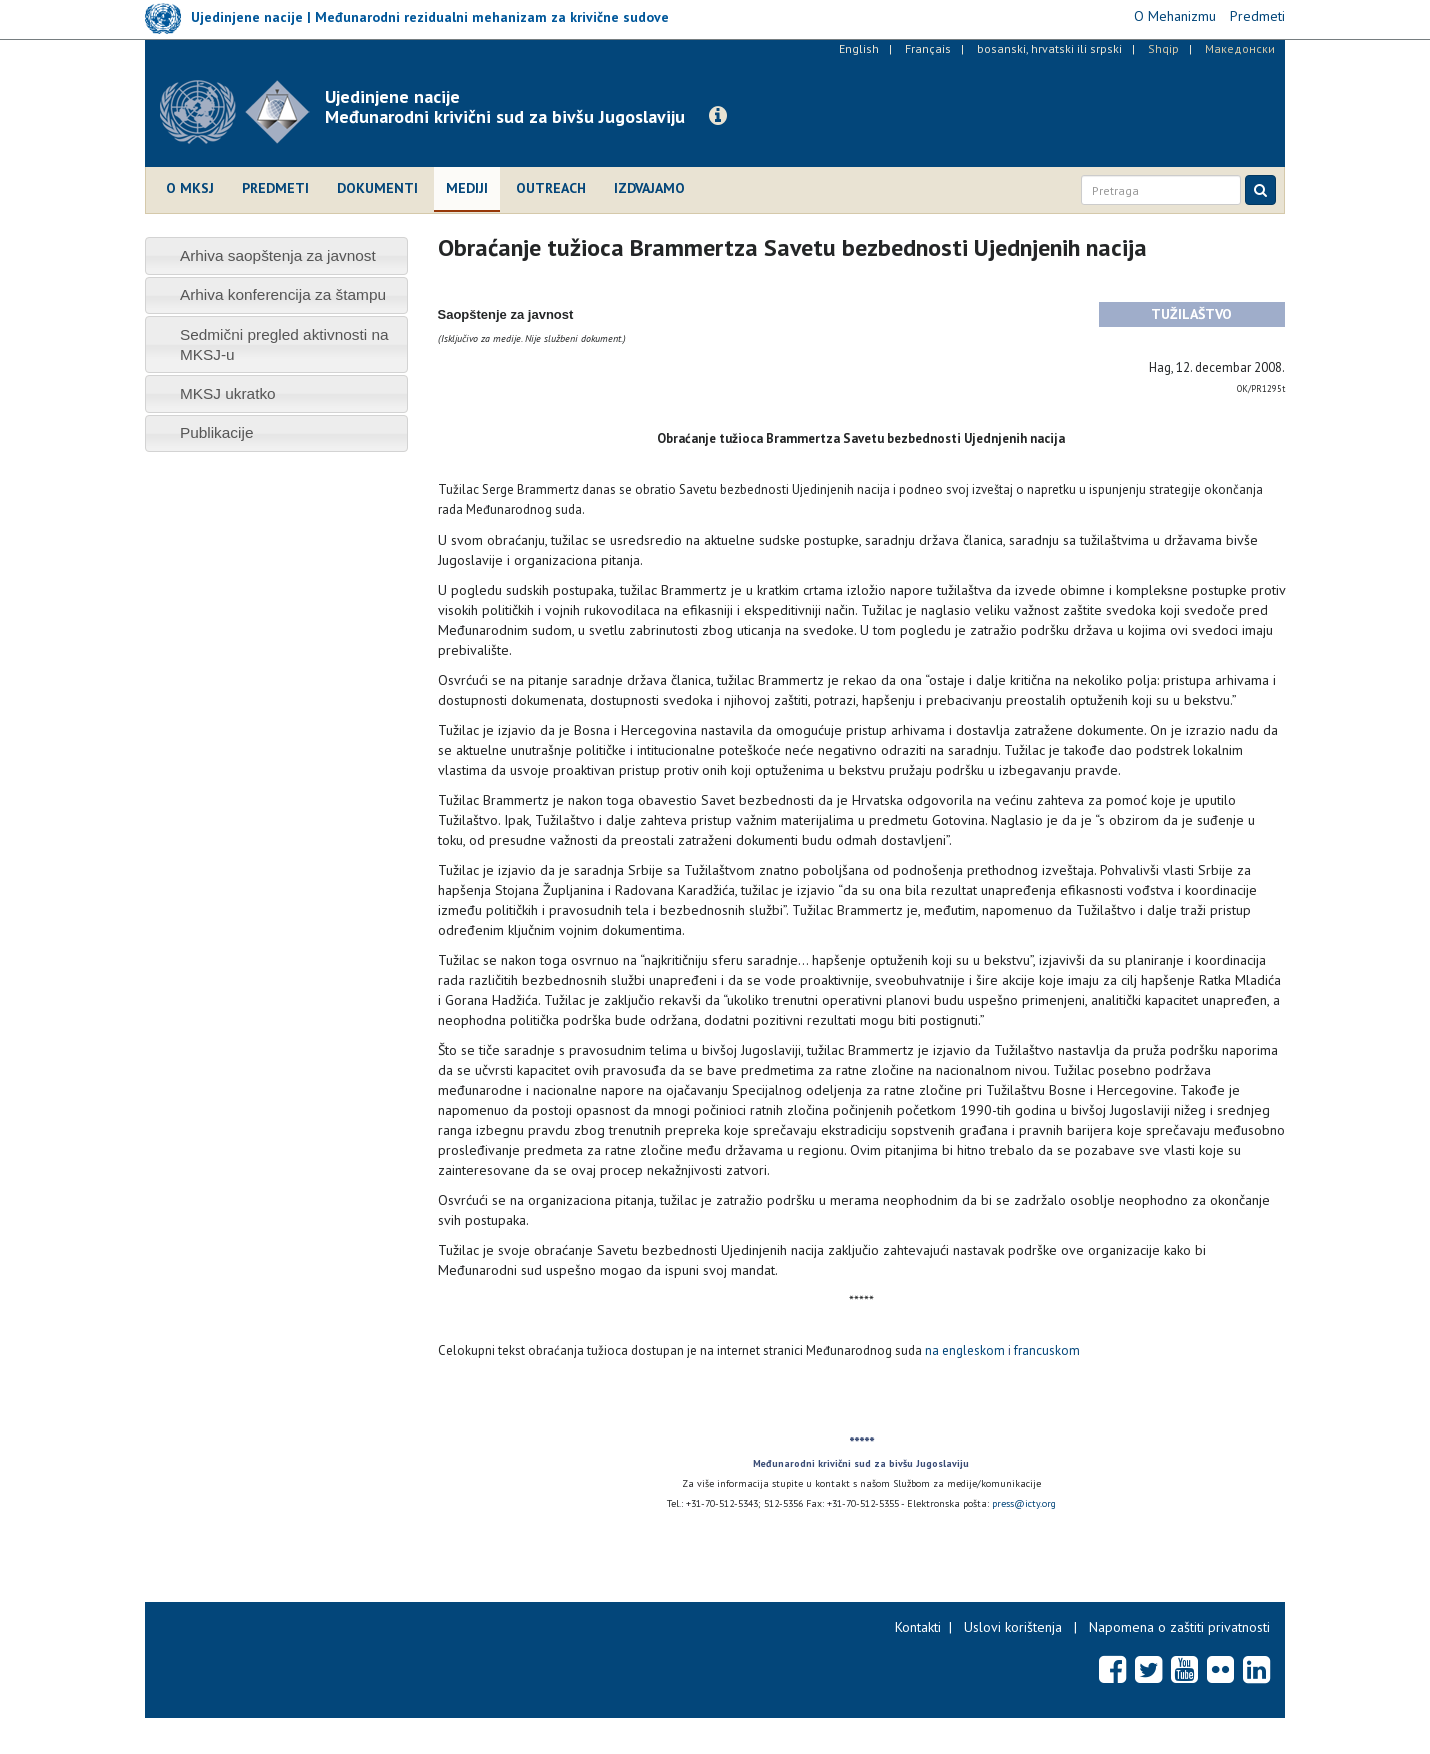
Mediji (467, 188)
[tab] (276, 255)
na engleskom (965, 1350)
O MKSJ (190, 188)
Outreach (551, 188)
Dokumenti (377, 188)
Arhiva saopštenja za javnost (278, 255)
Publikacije (217, 432)
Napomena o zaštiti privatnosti (1179, 1627)
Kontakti (918, 1627)
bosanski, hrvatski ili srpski (1049, 48)
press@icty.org (1024, 1503)
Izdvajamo (649, 188)
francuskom (1047, 1350)
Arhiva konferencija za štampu (283, 294)
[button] (718, 116)
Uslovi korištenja (1013, 1627)
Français (928, 48)
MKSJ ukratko (228, 393)
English (859, 48)
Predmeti (275, 188)
